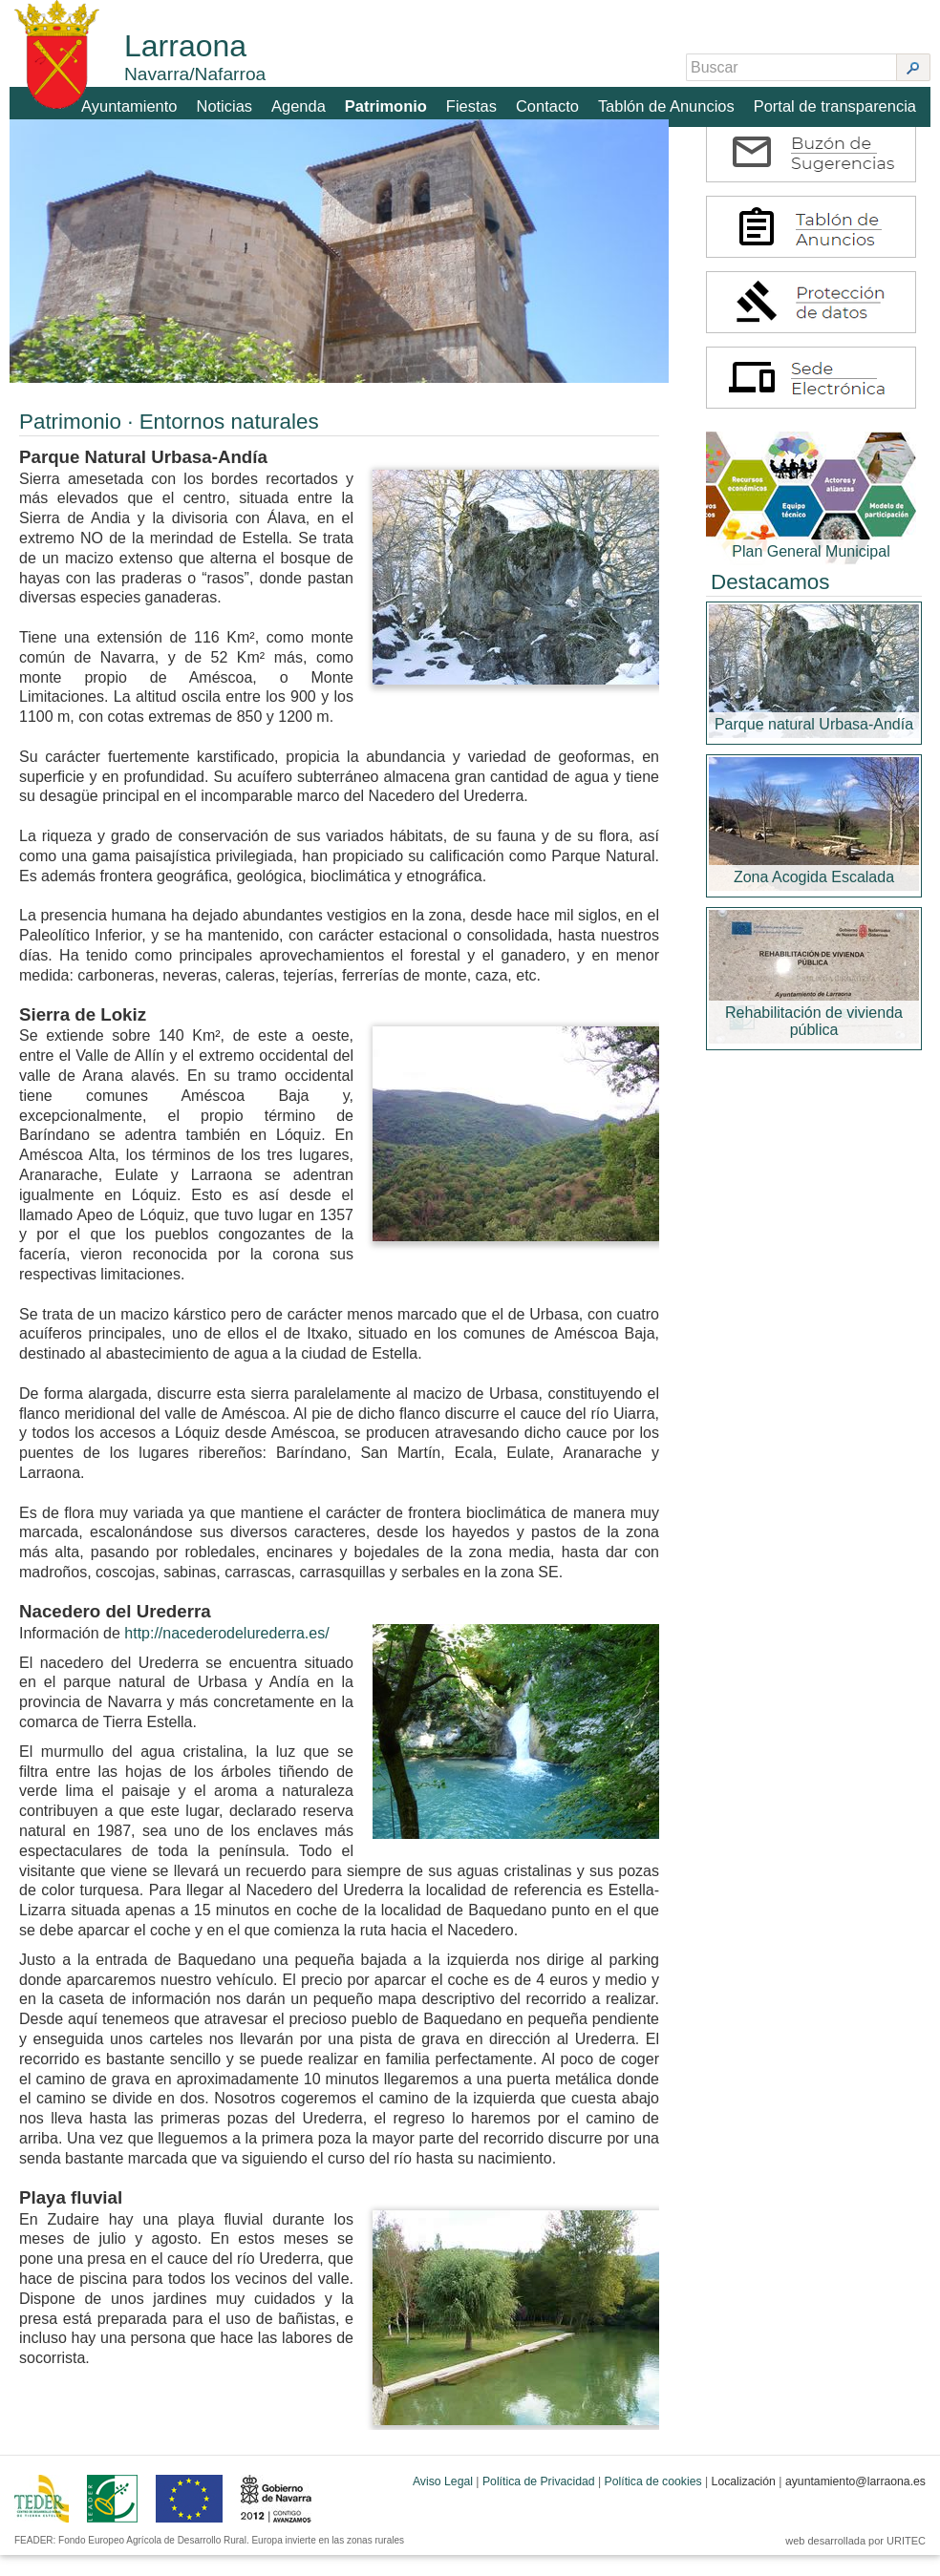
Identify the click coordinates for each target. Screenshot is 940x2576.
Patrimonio (395, 102)
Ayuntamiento (141, 102)
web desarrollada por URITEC (855, 2561)
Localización (744, 2502)
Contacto (555, 102)
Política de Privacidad (538, 2502)
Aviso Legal (443, 2502)
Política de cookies (653, 2502)
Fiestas (479, 102)
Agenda (308, 102)
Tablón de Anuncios (672, 102)
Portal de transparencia (837, 102)
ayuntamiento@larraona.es (855, 2502)
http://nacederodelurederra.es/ (226, 1654)
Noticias (235, 102)
